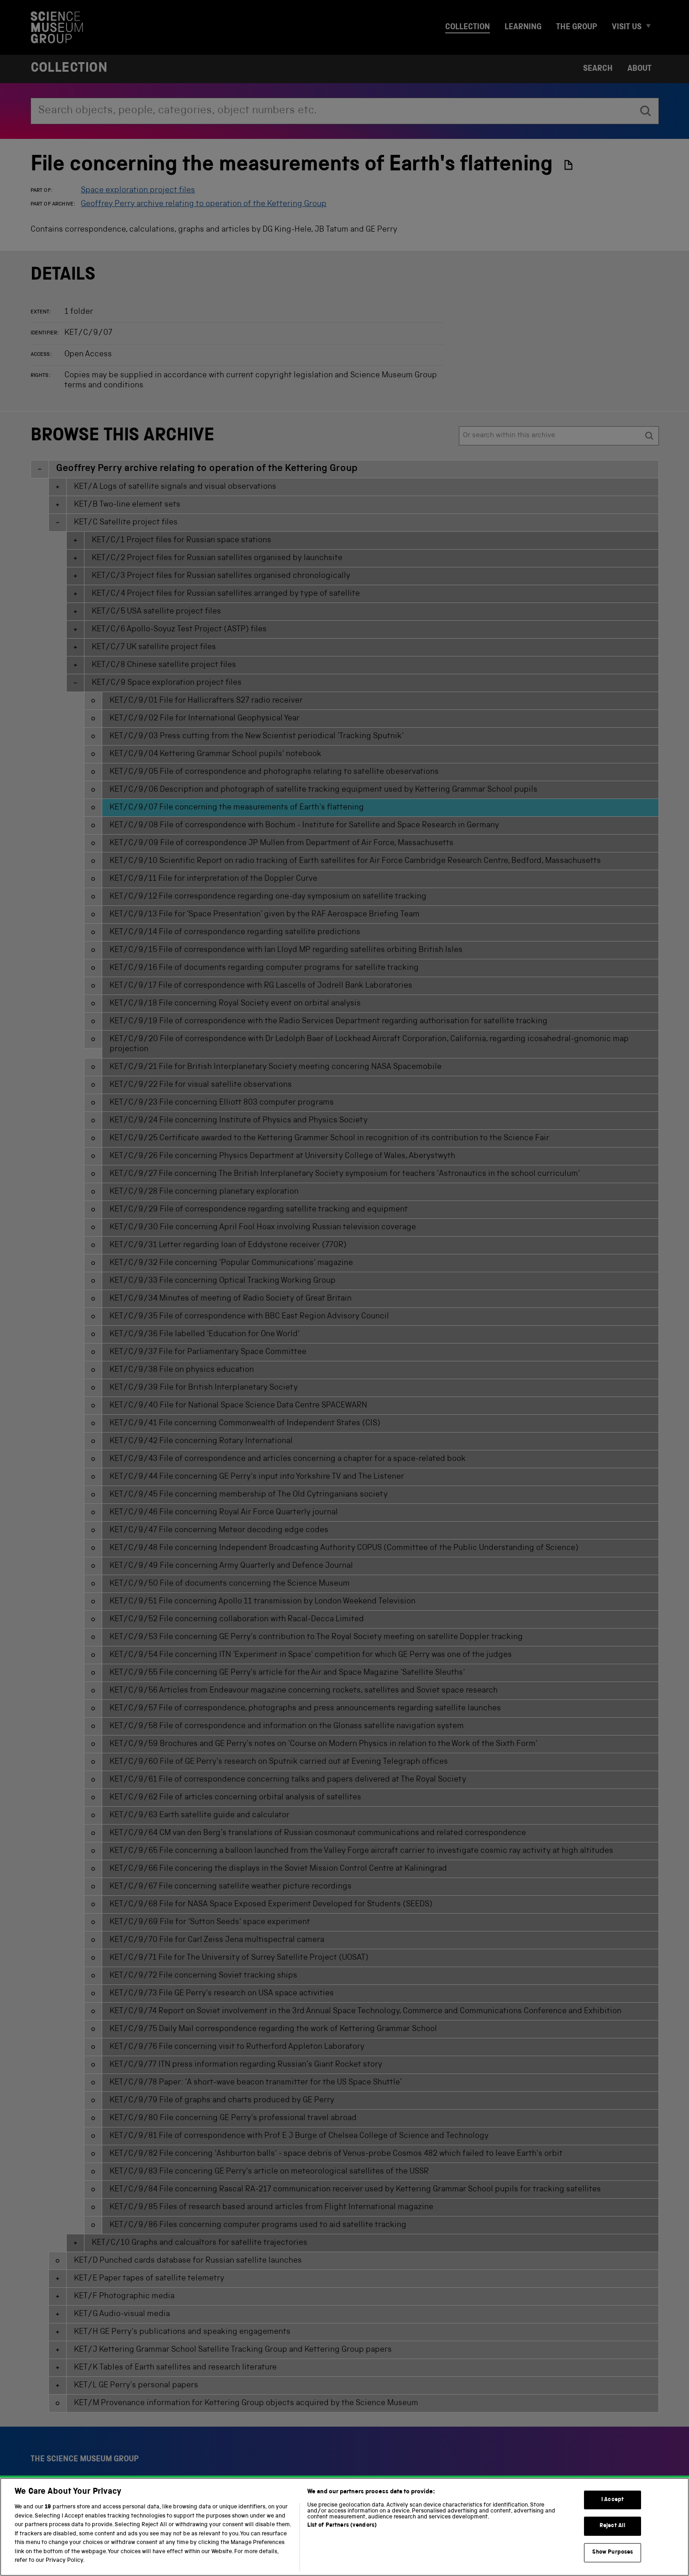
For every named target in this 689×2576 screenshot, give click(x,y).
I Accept (612, 2516)
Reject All (613, 2542)
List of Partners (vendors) (342, 2541)
